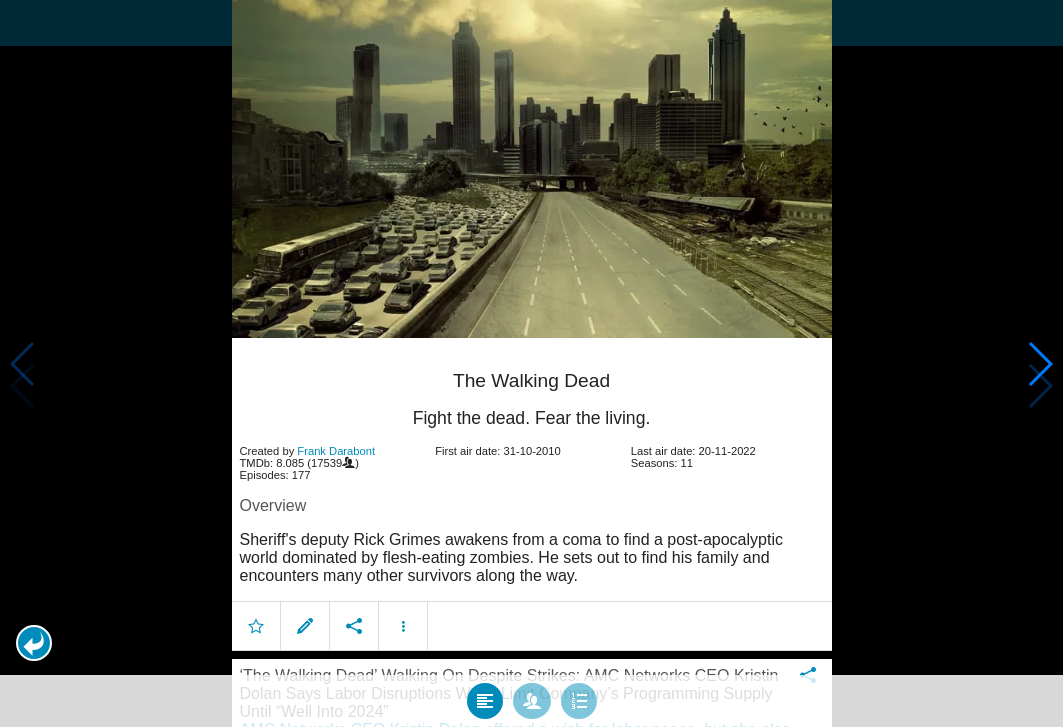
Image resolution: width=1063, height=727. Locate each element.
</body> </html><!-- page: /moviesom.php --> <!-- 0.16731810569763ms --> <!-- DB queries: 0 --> (531, 363)
